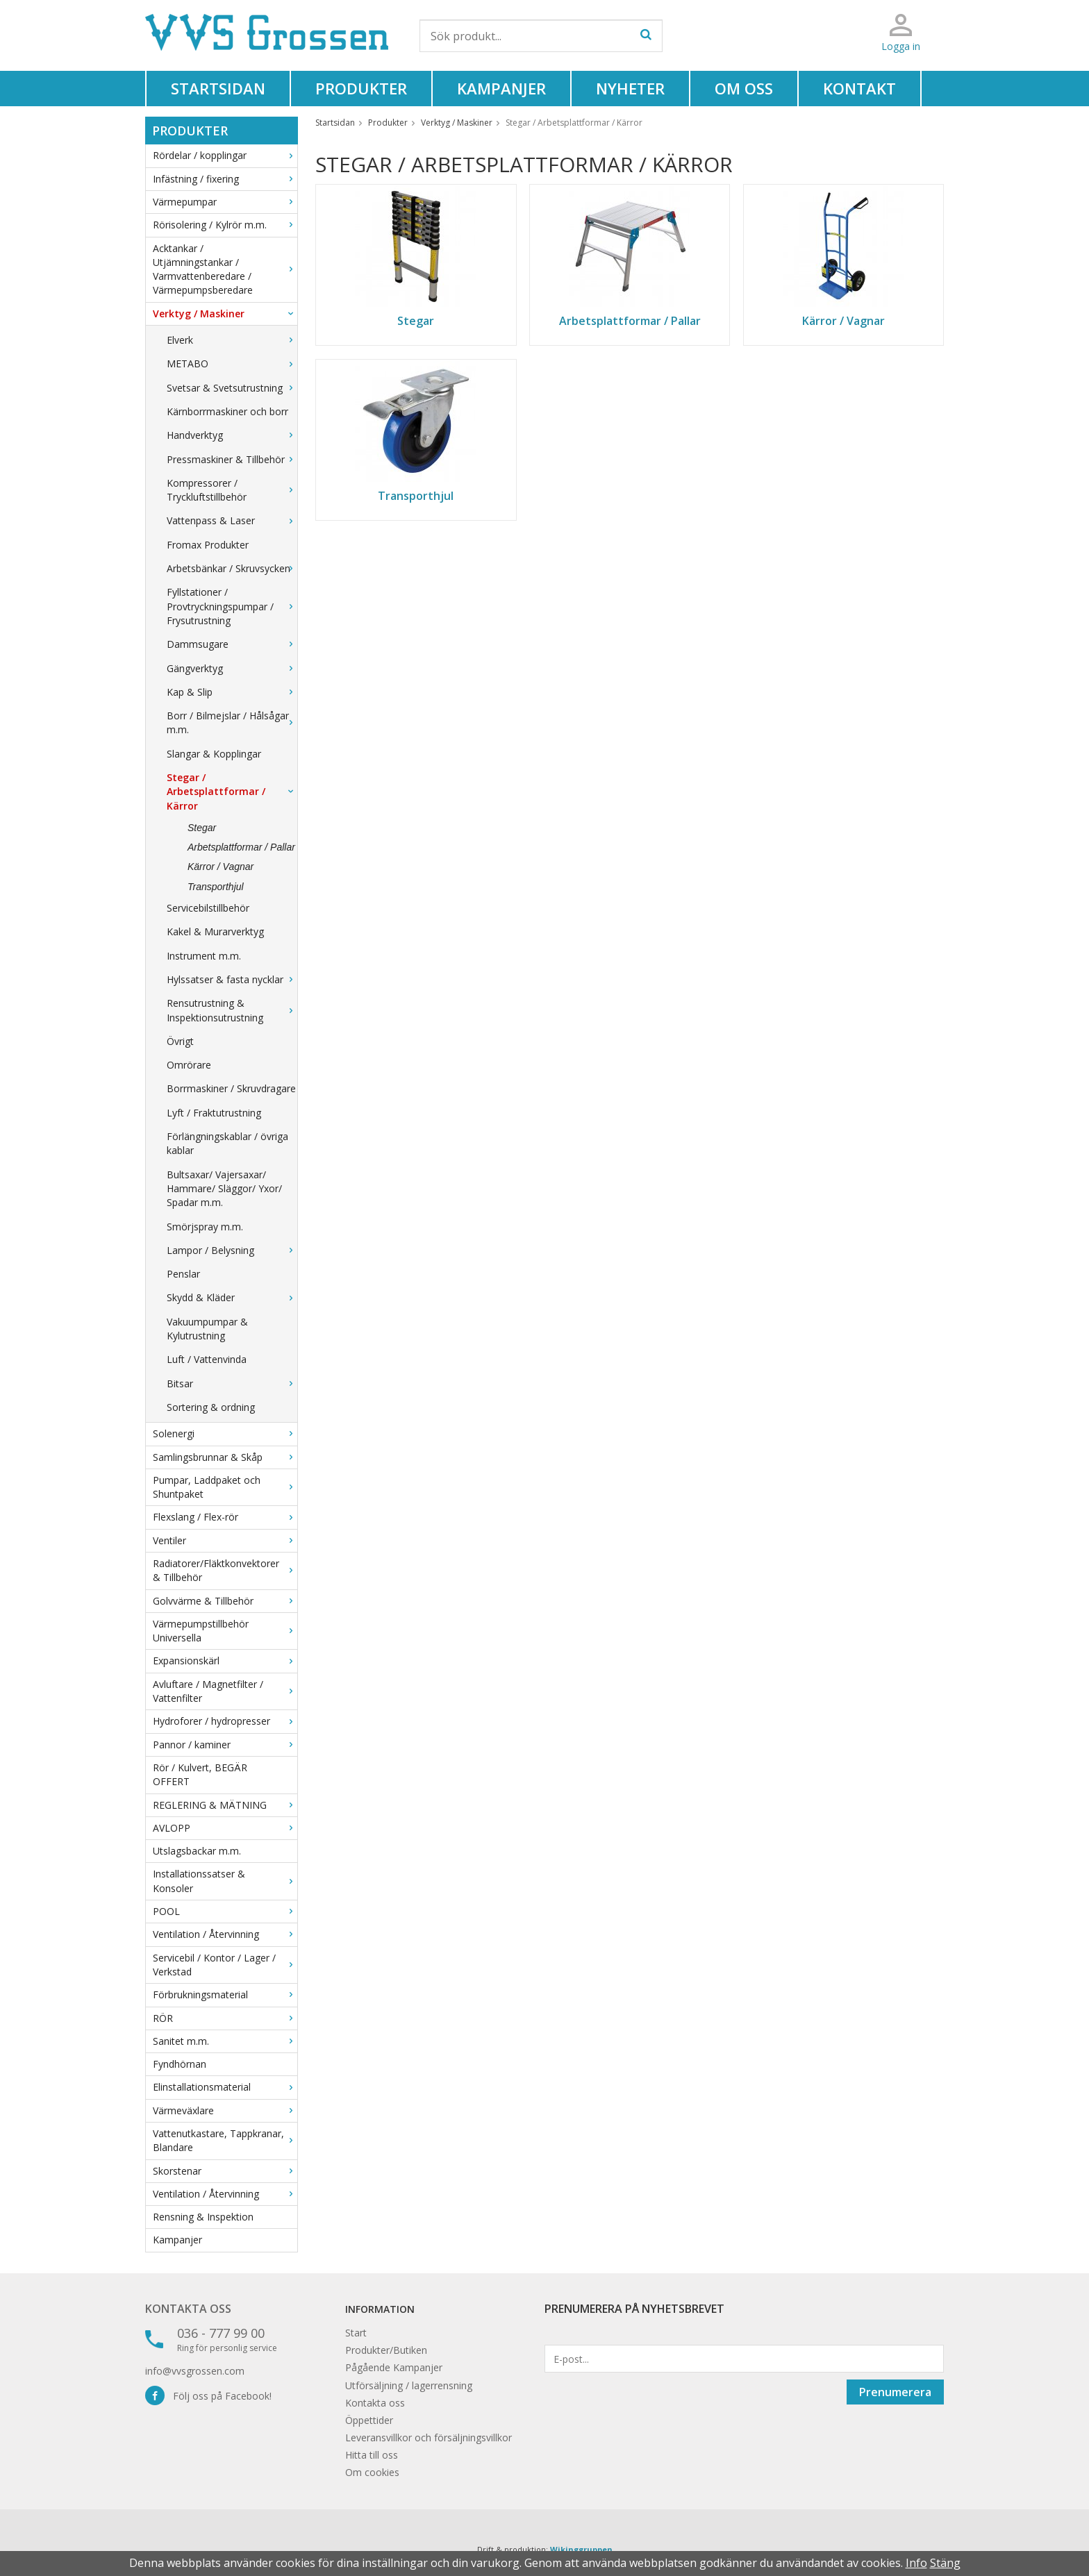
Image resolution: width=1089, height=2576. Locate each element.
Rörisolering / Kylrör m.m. (225, 224)
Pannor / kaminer (225, 1744)
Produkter (361, 88)
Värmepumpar (225, 201)
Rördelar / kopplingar (225, 155)
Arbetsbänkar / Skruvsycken (232, 568)
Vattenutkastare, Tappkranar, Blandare (225, 2140)
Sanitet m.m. (225, 2041)
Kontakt (859, 88)
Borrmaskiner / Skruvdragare (231, 1088)
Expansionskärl (225, 1660)
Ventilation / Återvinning (225, 1934)
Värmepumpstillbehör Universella (225, 1630)
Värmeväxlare (225, 2110)
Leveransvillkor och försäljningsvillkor (428, 2437)
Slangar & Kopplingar (214, 753)
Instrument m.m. (204, 955)
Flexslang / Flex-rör (225, 1516)
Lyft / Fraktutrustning (214, 1112)
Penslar (183, 1273)
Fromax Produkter (208, 544)
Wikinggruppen (581, 2549)
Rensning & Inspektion (203, 2216)
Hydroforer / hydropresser (225, 1721)
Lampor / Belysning (232, 1250)
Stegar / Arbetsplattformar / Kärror (232, 791)
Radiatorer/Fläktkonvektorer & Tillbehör (225, 1570)
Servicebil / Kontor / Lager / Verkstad (225, 1964)
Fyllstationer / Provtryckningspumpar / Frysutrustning (232, 606)
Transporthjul (216, 886)
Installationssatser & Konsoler (225, 1880)
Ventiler (225, 1540)
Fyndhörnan (179, 2064)
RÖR (225, 2018)
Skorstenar (225, 2170)
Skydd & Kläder (232, 1297)
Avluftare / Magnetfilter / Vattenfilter (225, 1691)
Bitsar (232, 1383)
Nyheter (630, 88)
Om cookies (372, 2472)
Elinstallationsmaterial (225, 2086)
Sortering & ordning (211, 1407)
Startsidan (218, 88)
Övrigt (180, 1041)
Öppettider (369, 2420)
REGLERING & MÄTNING (225, 1805)
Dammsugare (232, 644)
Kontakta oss (188, 2308)
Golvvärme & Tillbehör (225, 1600)
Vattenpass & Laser (232, 520)
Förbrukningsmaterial (225, 1994)
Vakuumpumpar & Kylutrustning (207, 1328)
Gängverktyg (232, 668)
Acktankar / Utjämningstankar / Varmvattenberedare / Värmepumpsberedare (225, 269)
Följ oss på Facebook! (208, 2395)
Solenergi (225, 1433)
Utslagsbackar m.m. (197, 1850)
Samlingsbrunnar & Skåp (225, 1457)
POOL (225, 1911)
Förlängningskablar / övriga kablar (227, 1143)
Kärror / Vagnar (220, 866)
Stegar (202, 827)
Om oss (744, 88)
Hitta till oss (371, 2454)
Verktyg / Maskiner (225, 313)
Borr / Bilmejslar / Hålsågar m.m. (232, 722)
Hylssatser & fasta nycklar (232, 979)
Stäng (945, 2562)
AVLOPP (225, 1827)
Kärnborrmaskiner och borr (227, 411)
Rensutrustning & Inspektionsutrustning (232, 1009)
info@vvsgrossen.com (194, 2370)
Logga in (900, 46)
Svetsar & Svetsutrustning (232, 387)
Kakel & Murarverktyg (215, 931)
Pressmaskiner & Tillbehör (232, 459)
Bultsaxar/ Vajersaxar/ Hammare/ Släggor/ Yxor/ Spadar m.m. (224, 1189)
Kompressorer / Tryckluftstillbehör (232, 489)
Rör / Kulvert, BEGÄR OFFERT (200, 1774)
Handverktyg (232, 435)
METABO (232, 363)
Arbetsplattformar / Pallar (241, 847)
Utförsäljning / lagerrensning (408, 2385)
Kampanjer (501, 88)
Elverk (232, 339)
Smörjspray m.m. (205, 1226)
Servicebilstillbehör (208, 907)
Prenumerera (895, 2392)
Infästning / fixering (225, 178)
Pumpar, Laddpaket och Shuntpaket (225, 1486)
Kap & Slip (232, 692)
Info (916, 2562)
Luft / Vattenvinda (207, 1359)
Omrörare (189, 1064)
